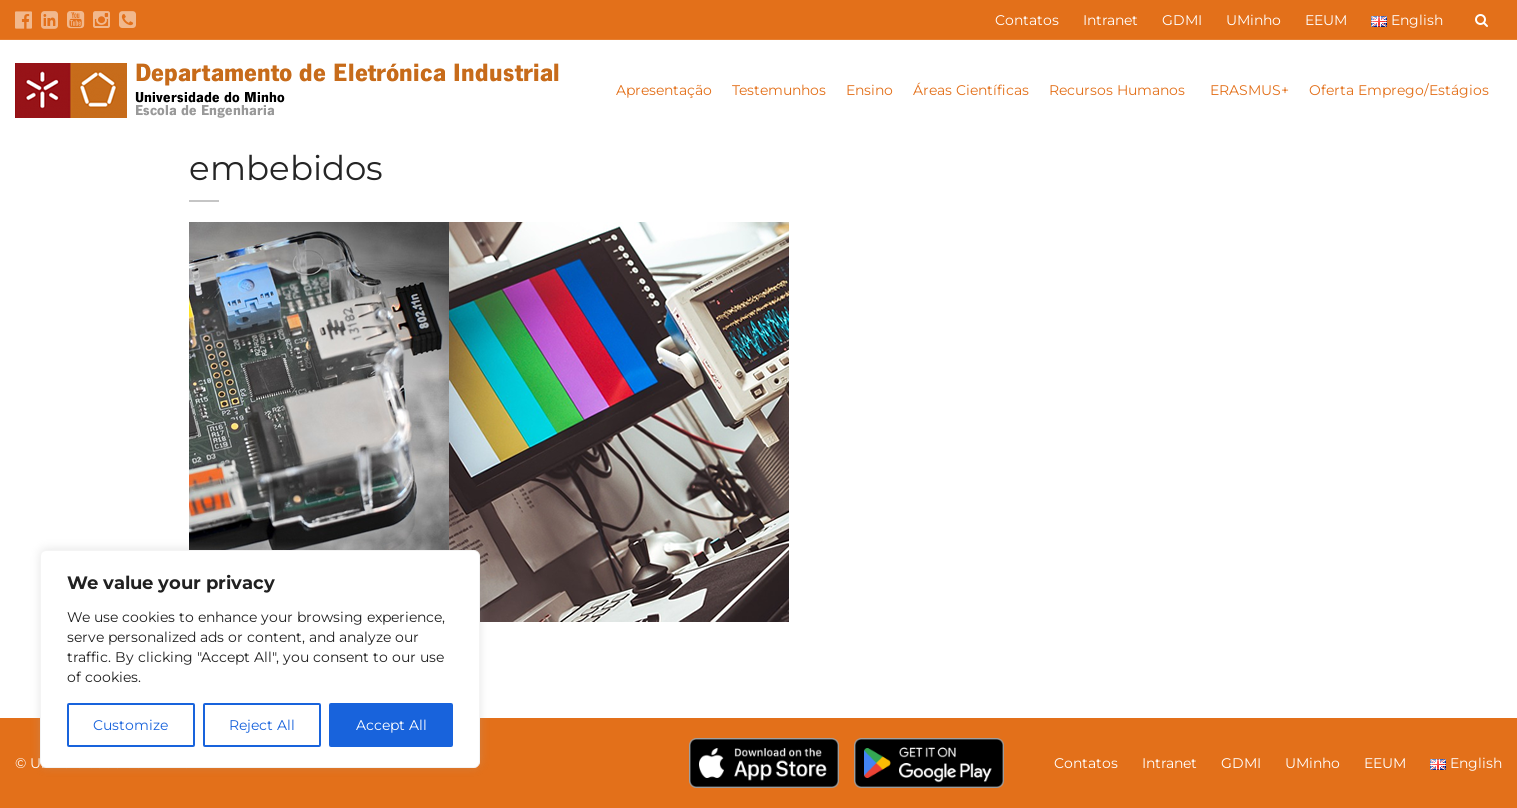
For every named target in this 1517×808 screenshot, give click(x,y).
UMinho (1253, 20)
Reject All (262, 725)
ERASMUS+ (1249, 90)
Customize (130, 725)
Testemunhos (779, 90)
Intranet (1110, 20)
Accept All (391, 725)
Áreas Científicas (971, 90)
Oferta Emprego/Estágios (1401, 90)
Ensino (869, 90)
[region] (260, 659)
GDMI (1182, 20)
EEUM (1326, 20)
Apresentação (664, 90)
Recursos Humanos (1119, 90)
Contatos (1027, 20)
